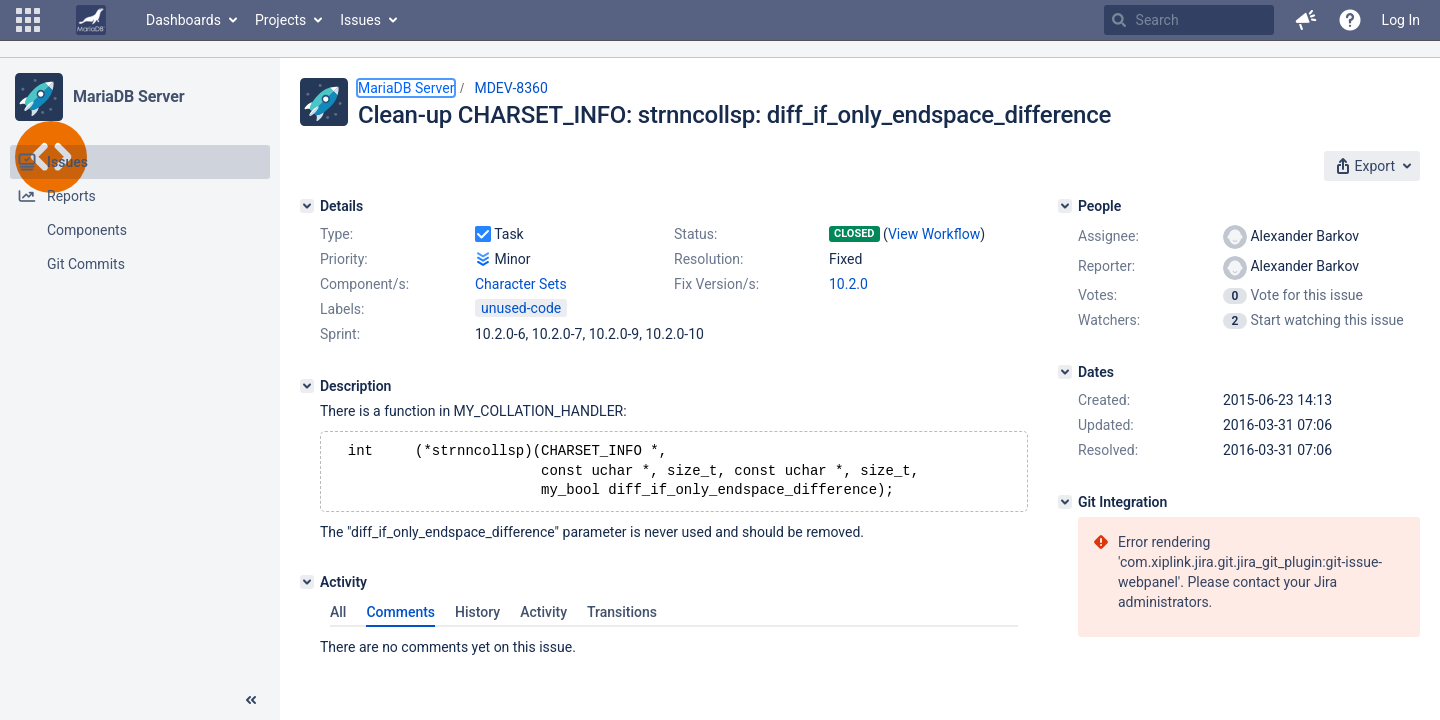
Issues (360, 20)
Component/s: (364, 284)
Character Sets (521, 284)
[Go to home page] (91, 20)
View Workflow (934, 234)
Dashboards (183, 20)
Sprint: (340, 334)
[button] (28, 20)
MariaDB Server (128, 96)
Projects (280, 20)
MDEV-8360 (510, 88)
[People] (1065, 206)
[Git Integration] (1065, 502)
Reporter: (1106, 266)
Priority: (344, 259)
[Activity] (307, 588)
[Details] (307, 206)
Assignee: (1108, 236)
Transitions (622, 618)
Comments (400, 618)
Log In (1401, 20)
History (477, 618)
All (338, 618)
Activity (543, 618)
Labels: (342, 309)
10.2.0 (848, 284)
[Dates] (1065, 372)
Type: (336, 234)
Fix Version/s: (716, 284)
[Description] (307, 386)
